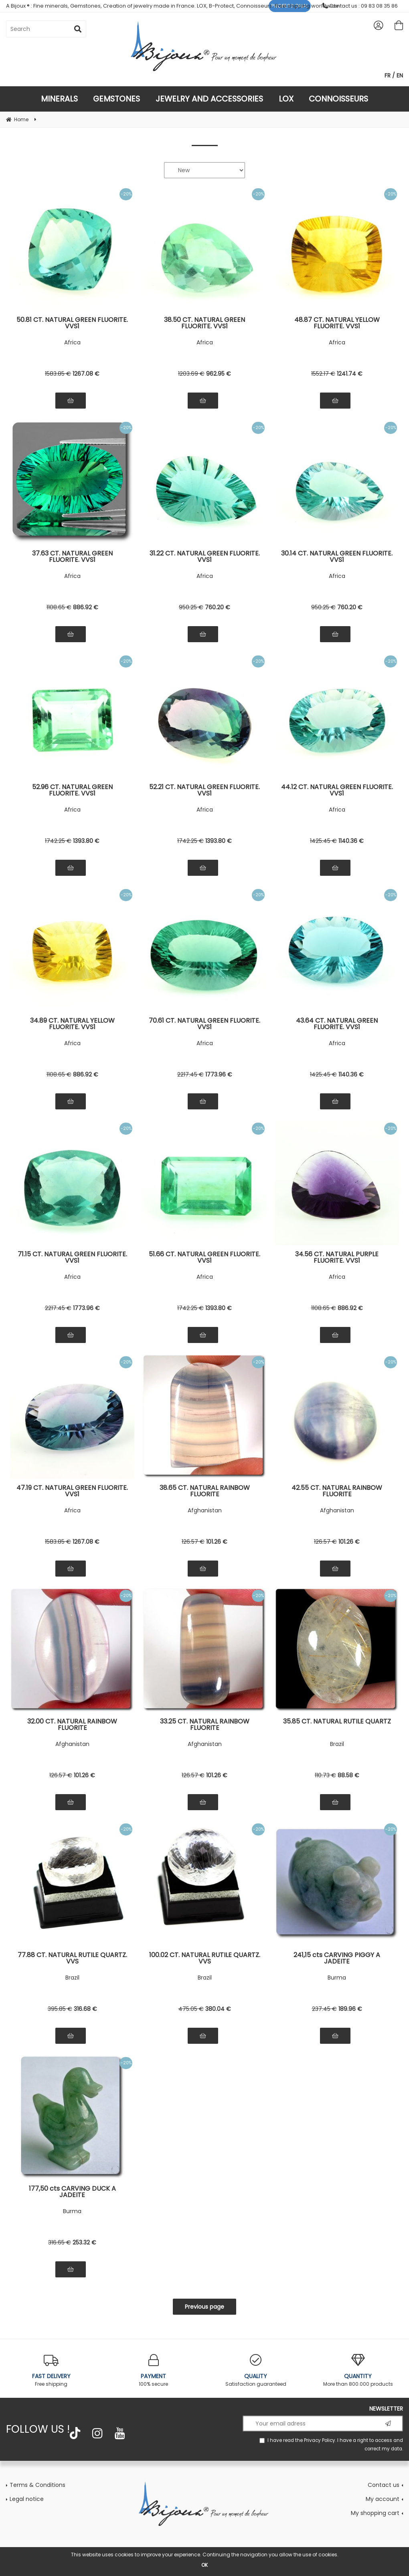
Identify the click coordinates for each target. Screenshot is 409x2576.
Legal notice (27, 2499)
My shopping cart (375, 2513)
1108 (59, 607)
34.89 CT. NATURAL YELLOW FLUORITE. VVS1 (72, 1023)
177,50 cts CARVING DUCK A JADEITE (72, 2191)
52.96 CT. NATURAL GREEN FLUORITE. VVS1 (72, 790)
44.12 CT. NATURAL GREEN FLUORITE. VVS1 (337, 790)
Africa (72, 342)
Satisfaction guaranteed (256, 2370)
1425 (323, 841)
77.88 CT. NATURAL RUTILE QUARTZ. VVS (72, 1958)
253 (84, 2242)
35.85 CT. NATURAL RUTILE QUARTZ (337, 1722)
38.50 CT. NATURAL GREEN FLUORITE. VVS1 (204, 323)
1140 (351, 841)
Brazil (337, 1744)
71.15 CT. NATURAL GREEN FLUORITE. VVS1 (72, 1257)
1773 (218, 1074)
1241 (349, 374)
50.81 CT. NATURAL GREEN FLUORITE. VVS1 (72, 323)
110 (325, 1775)
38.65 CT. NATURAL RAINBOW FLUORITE (205, 1491)
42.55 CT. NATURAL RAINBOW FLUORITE (337, 1491)
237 (324, 2009)
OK (204, 2565)
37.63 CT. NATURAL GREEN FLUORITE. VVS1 (72, 556)
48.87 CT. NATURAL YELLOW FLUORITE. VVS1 (337, 323)
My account (382, 2499)
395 (60, 2009)
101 (216, 1542)
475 (191, 2009)
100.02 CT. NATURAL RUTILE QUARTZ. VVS (204, 1958)
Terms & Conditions (37, 2485)
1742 (58, 841)
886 (85, 607)
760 (217, 607)
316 (85, 2009)
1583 (58, 374)
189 (350, 2009)
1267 (86, 374)
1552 (323, 374)
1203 (191, 374)
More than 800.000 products (358, 2370)
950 (191, 607)
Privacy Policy (319, 2440)
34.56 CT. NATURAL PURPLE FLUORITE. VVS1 (337, 1257)
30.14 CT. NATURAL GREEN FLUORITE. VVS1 (337, 556)
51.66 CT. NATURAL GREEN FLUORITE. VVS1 (204, 1257)
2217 (190, 1074)
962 (218, 374)
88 (348, 1775)
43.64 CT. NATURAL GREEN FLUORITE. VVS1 (337, 1023)
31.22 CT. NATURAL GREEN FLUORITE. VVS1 (205, 556)
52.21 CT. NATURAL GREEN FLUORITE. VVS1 (204, 790)
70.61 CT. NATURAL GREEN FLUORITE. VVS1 (204, 1023)
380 (218, 2009)
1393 (86, 841)
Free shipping (51, 2370)
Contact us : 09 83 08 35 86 (360, 6)
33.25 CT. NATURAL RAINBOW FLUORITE (204, 1724)
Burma (337, 1978)
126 (193, 1542)
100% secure (153, 2370)
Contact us (383, 2485)
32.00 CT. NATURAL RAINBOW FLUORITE (72, 1724)
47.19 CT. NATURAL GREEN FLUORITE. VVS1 (72, 1491)
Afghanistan (205, 1510)
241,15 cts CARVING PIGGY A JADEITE (337, 1958)
